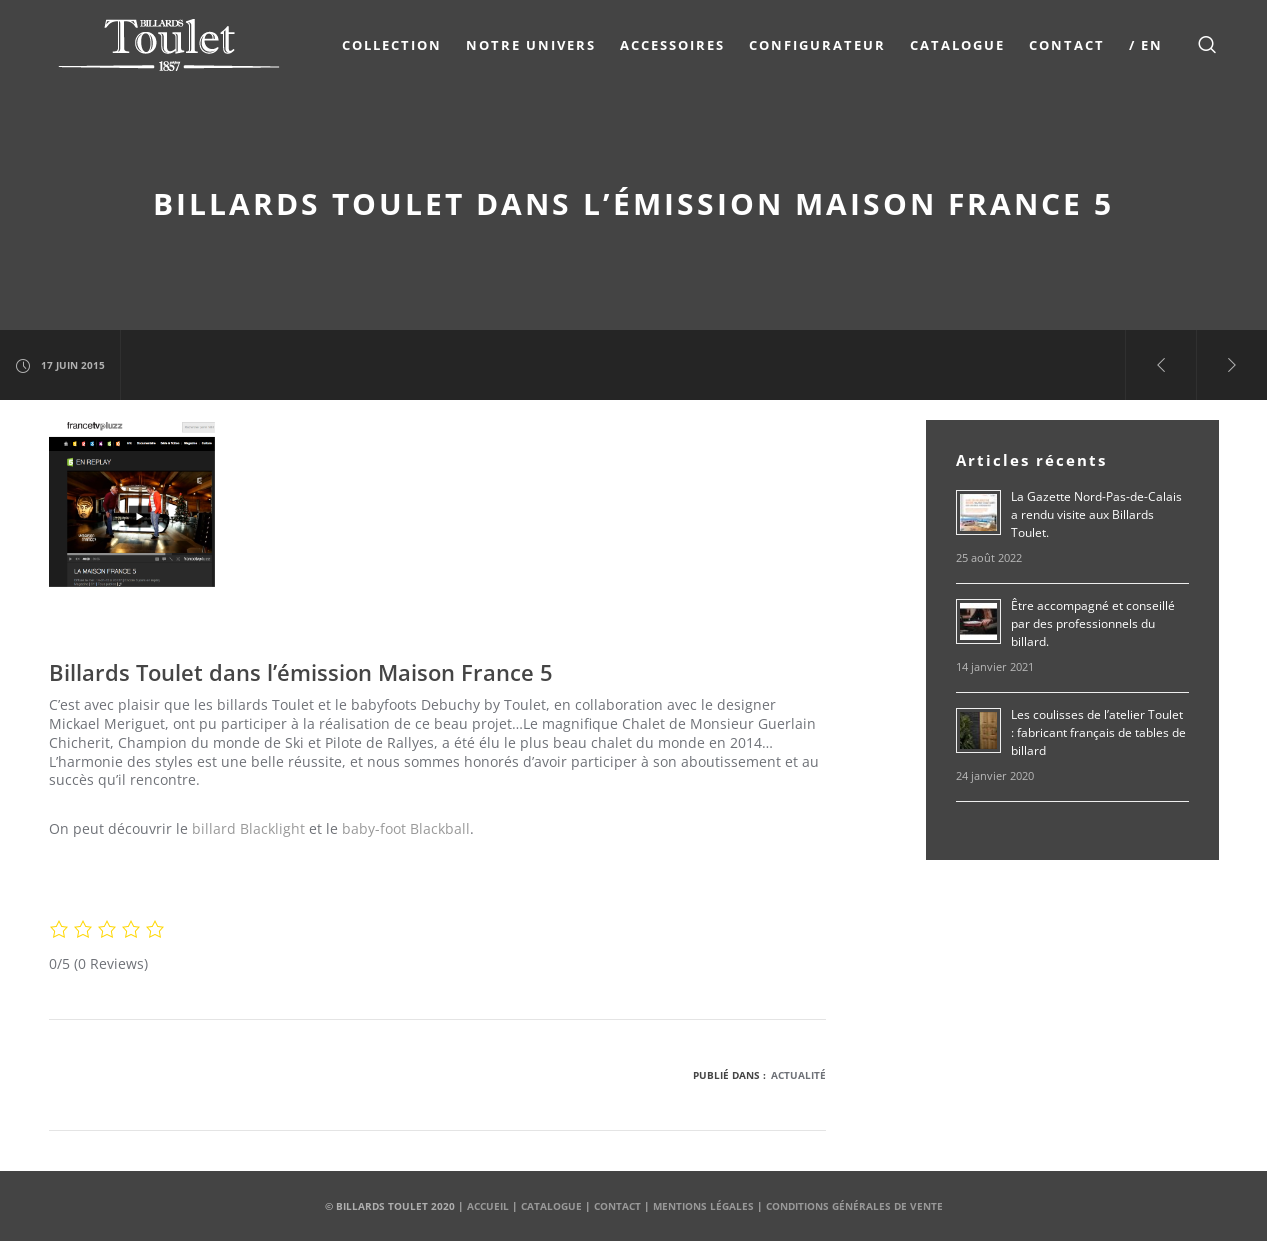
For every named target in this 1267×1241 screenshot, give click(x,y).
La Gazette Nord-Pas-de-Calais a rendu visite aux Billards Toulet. (1096, 514)
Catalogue (957, 45)
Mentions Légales (703, 1206)
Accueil (488, 1206)
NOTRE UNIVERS (531, 45)
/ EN (1146, 45)
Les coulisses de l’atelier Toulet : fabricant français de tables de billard (1098, 732)
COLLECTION (392, 45)
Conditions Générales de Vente (854, 1206)
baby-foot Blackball (406, 828)
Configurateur (817, 45)
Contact (1067, 45)
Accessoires (672, 45)
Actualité (798, 1075)
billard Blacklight (246, 828)
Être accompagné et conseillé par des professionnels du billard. (1093, 623)
